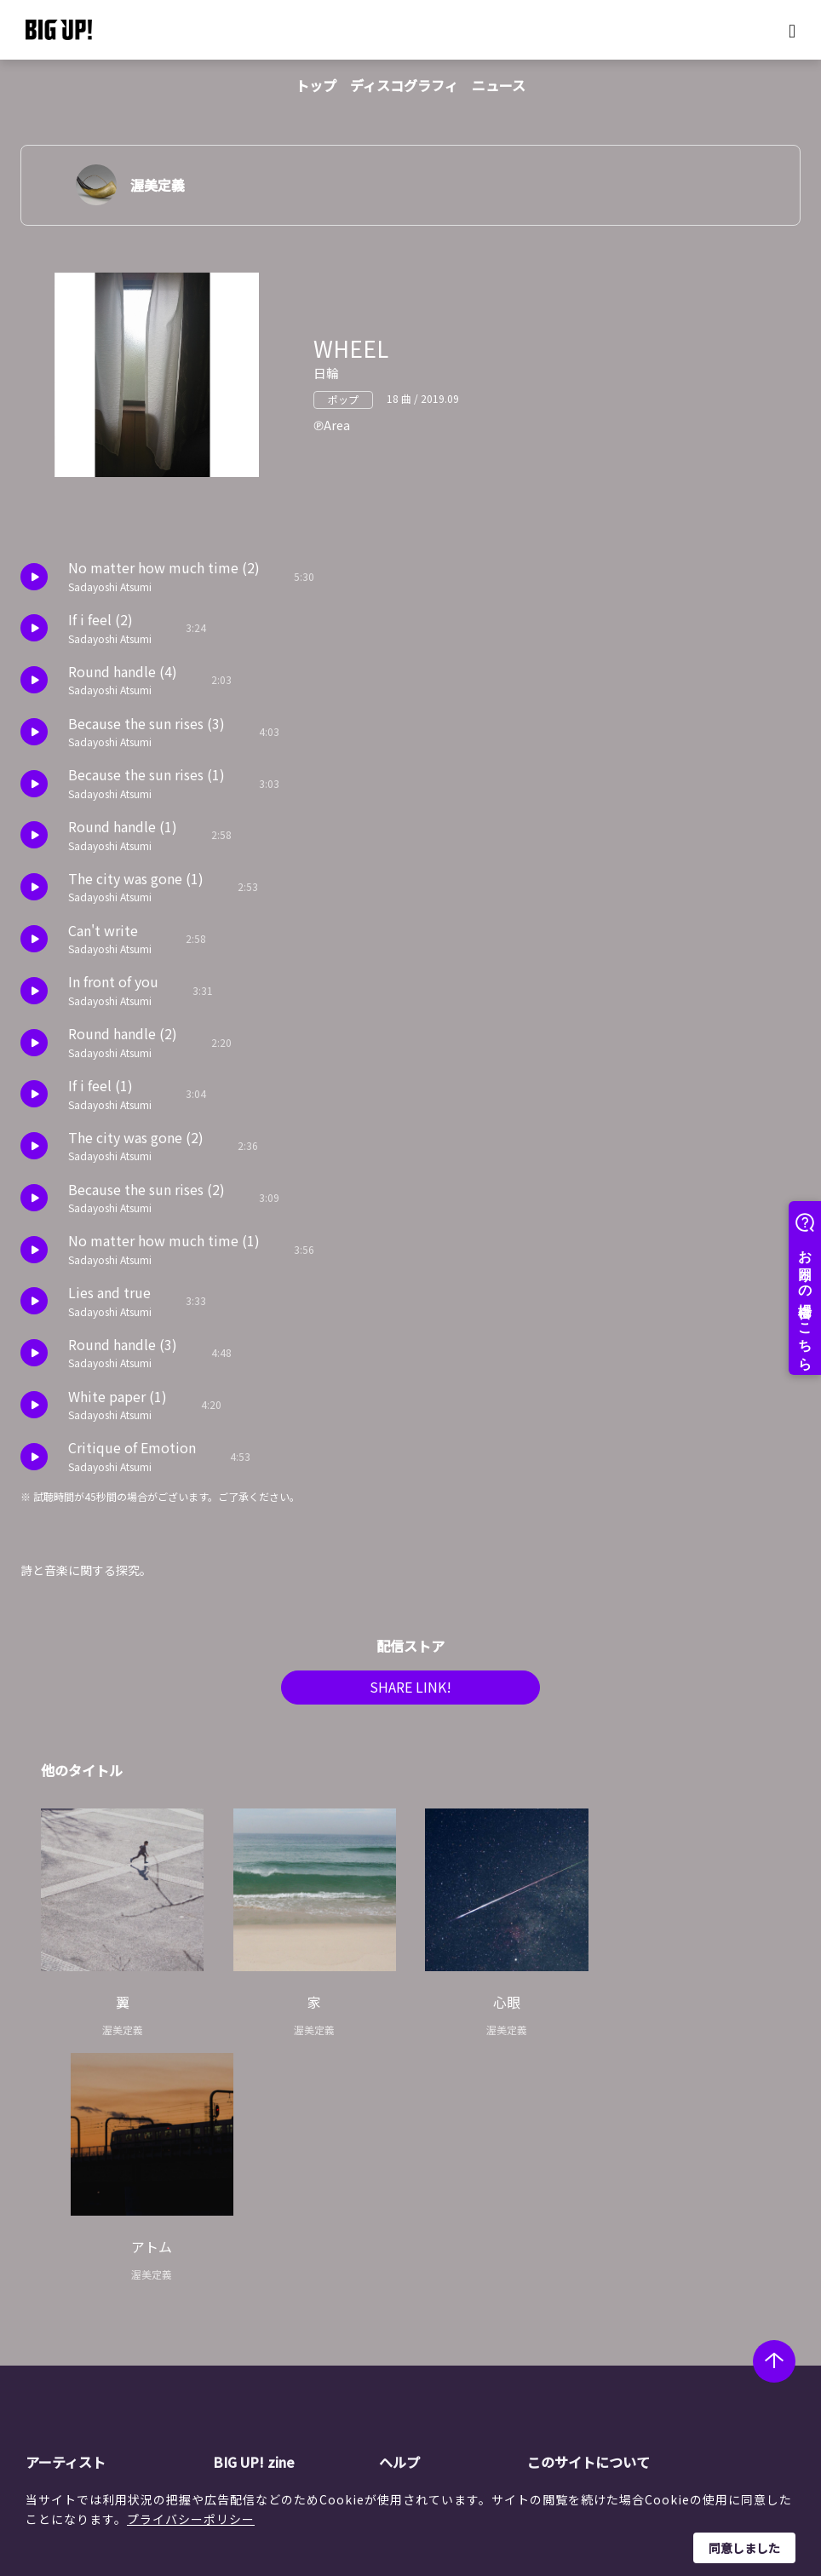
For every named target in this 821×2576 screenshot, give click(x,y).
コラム (261, 2279)
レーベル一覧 (92, 2279)
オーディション (285, 2323)
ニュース (498, 85)
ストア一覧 (439, 2279)
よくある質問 (445, 2300)
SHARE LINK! (410, 1692)
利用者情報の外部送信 (617, 2323)
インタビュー (279, 2300)
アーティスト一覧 (103, 2257)
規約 (421, 2323)
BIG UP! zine (254, 2222)
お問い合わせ (445, 2365)
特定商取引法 (593, 2300)
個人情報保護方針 (605, 2279)
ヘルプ (399, 2222)
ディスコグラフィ (404, 85)
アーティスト (66, 2222)
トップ (316, 85)
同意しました (744, 2547)
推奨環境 (433, 2344)
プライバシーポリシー (191, 2518)
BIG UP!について (455, 2257)
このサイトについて (588, 2222)
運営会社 (582, 2257)
